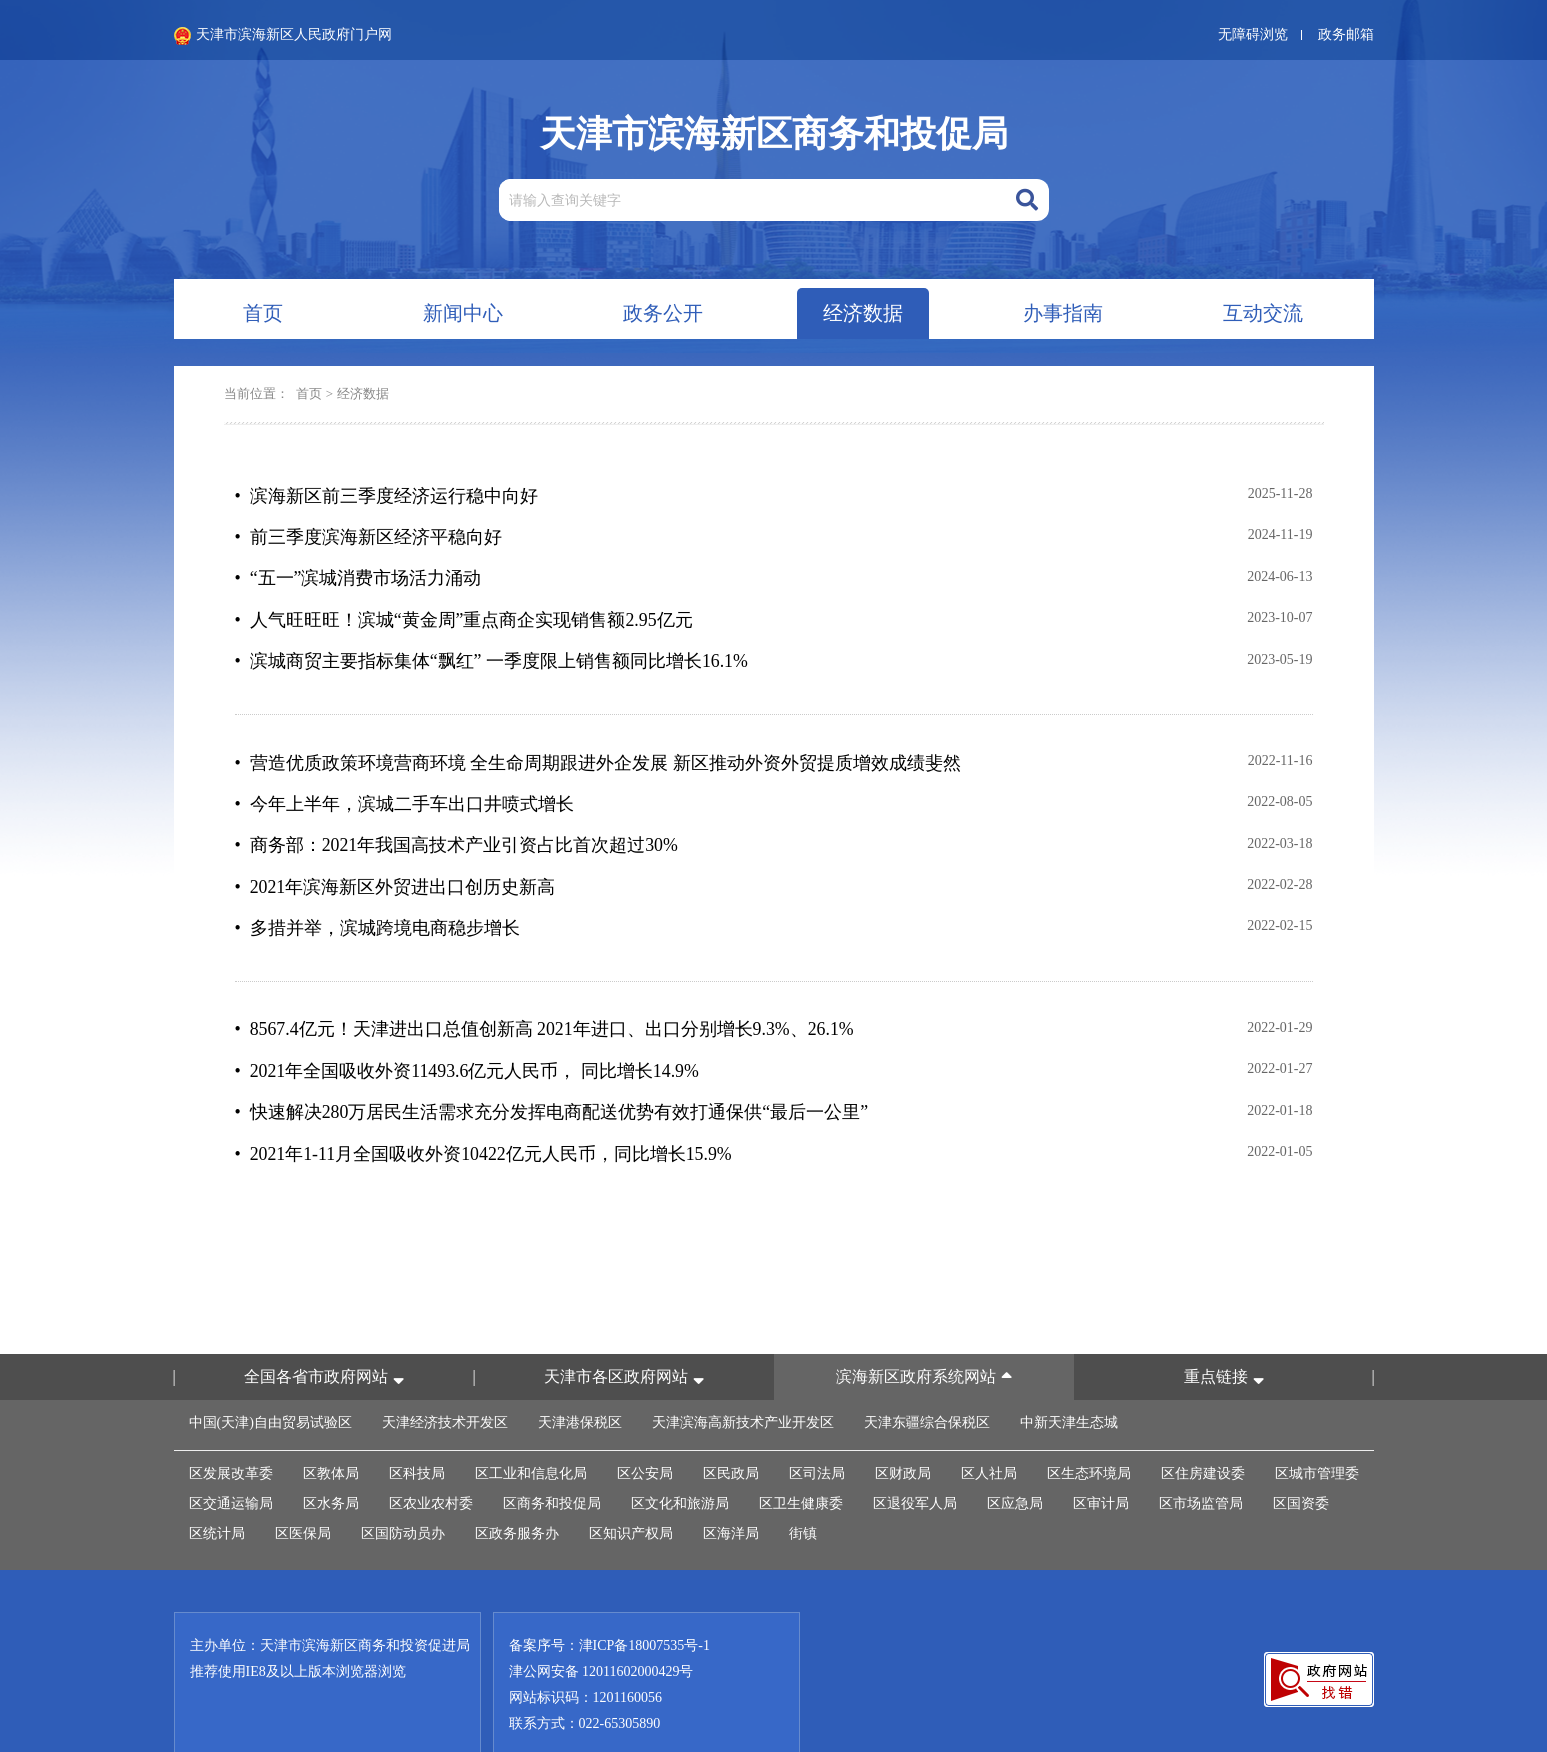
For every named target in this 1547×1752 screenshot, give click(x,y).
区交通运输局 (231, 1456)
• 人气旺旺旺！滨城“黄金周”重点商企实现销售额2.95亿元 (464, 608)
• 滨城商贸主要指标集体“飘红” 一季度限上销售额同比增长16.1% (492, 646)
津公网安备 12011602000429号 (601, 1624)
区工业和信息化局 (531, 1426)
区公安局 (645, 1426)
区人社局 (989, 1426)
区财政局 (903, 1426)
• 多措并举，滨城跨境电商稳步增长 (377, 896)
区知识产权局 (631, 1486)
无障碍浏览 (1253, 34)
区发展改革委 (231, 1426)
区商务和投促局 (552, 1456)
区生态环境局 (1089, 1426)
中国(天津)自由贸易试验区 (270, 1375)
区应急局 (1015, 1456)
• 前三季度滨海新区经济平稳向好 (368, 532)
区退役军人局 (915, 1456)
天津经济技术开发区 (445, 1375)
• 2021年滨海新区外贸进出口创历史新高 (395, 858)
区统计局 (217, 1486)
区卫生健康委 (801, 1456)
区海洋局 (731, 1486)
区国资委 (1301, 1456)
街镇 (803, 1486)
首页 (309, 393)
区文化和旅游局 (680, 1456)
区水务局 (331, 1456)
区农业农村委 (431, 1456)
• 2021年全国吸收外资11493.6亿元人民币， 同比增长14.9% (468, 1032)
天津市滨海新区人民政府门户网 (283, 36)
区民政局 (731, 1426)
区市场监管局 (1201, 1456)
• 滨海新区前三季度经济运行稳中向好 (386, 494)
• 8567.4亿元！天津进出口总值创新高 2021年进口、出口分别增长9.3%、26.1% (545, 994)
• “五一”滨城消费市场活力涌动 (358, 570)
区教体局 (331, 1426)
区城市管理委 (1317, 1426)
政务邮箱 (1346, 34)
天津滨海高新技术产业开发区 (743, 1375)
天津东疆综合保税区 (927, 1375)
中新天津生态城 (1069, 1375)
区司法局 (817, 1426)
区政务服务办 (517, 1486)
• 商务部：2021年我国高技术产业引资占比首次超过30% (457, 820)
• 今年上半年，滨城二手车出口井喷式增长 (404, 782)
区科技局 (417, 1426)
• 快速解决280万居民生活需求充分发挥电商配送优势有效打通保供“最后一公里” (552, 1070)
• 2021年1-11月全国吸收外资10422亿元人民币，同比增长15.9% (484, 1108)
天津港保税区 (580, 1375)
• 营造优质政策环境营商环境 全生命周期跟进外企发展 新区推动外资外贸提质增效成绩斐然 (598, 744)
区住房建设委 (1203, 1426)
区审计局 (1101, 1456)
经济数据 (363, 393)
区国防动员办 (403, 1486)
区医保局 (303, 1486)
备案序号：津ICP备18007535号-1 (609, 1598)
